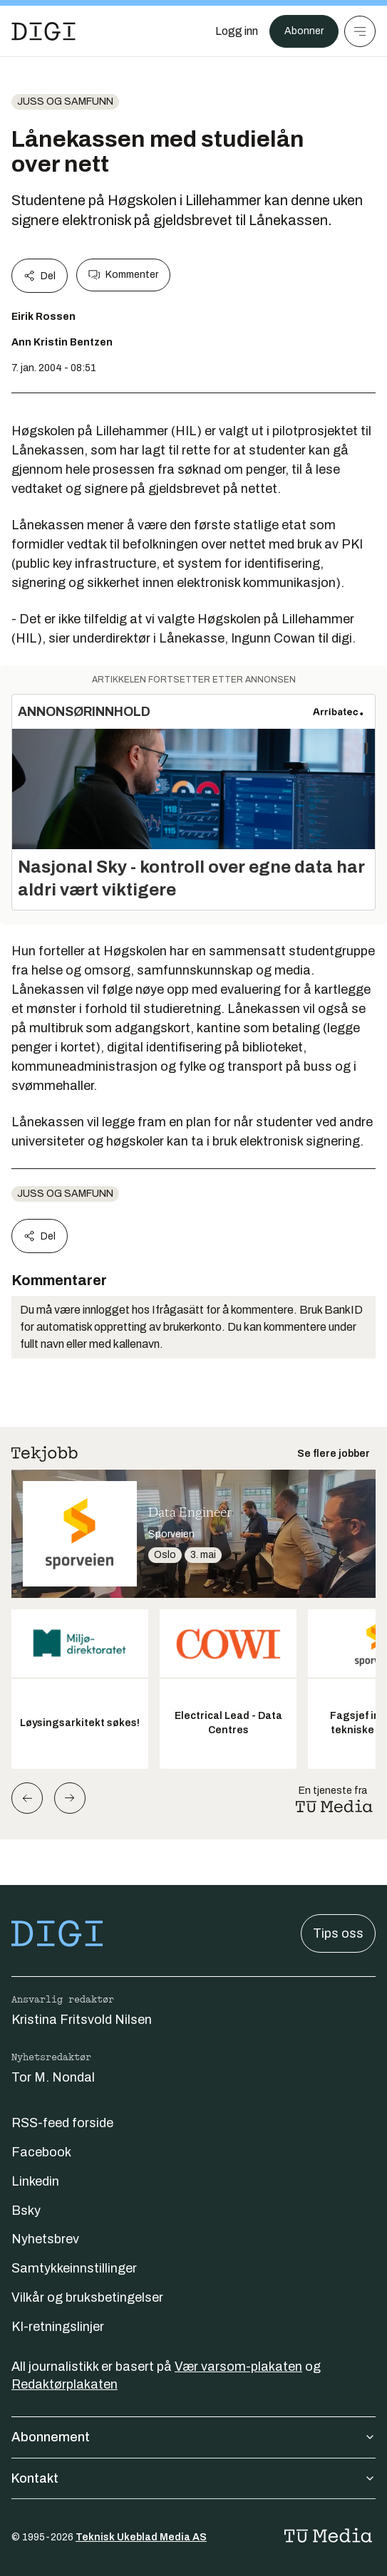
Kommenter (123, 275)
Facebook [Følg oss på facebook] (41, 2152)
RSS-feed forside (62, 2123)
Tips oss (338, 1933)
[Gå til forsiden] (43, 31)
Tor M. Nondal (53, 2077)
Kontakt (193, 2478)
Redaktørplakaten (64, 2384)
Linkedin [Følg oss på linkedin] (35, 2181)
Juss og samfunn (65, 101)
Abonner (304, 31)
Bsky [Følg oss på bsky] (26, 2210)
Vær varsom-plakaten (238, 2366)
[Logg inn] (236, 31)
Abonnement (193, 2437)
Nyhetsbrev (45, 2239)
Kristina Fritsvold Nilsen (81, 2019)
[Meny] (360, 31)
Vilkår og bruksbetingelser (87, 2297)
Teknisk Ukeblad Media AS (141, 2537)
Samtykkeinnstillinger (74, 2268)
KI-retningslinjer (57, 2327)
